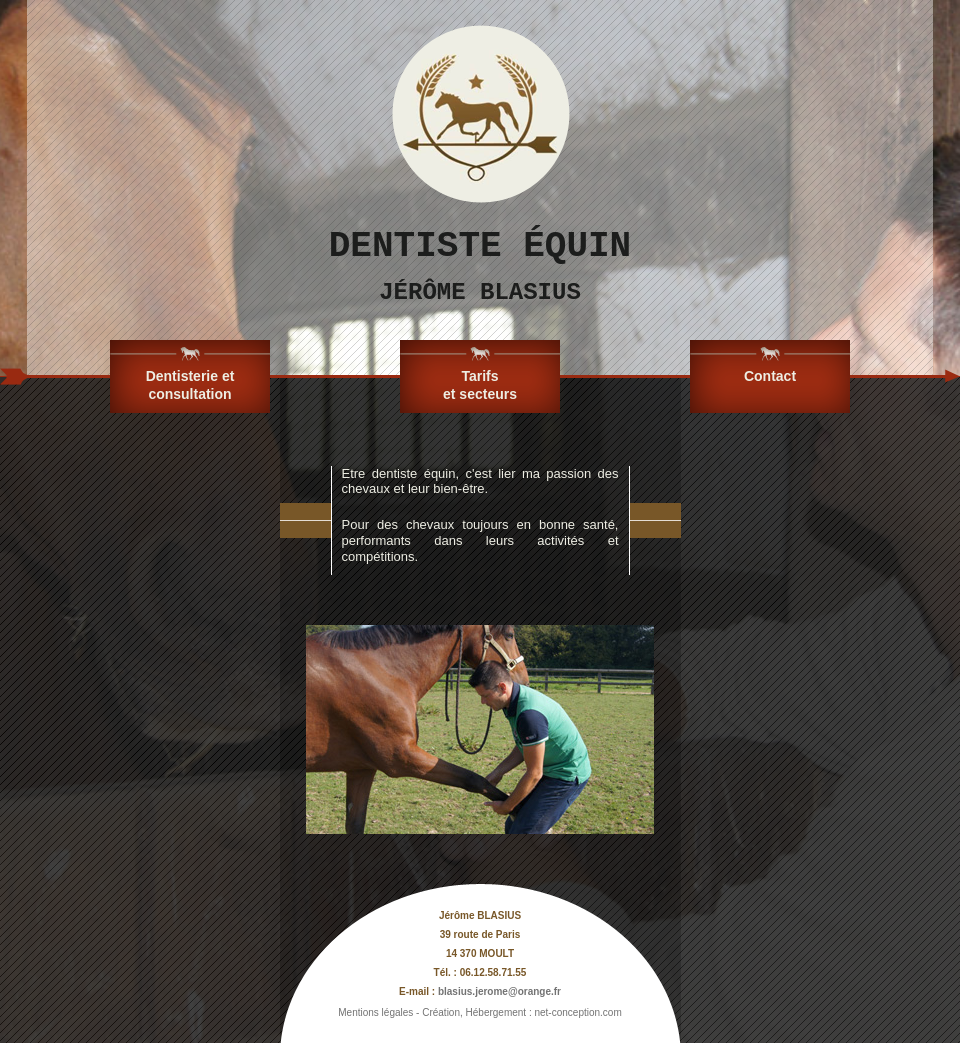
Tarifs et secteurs (480, 385)
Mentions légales (375, 1012)
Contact (770, 376)
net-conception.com (577, 1012)
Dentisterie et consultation (190, 385)
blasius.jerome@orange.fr (499, 991)
